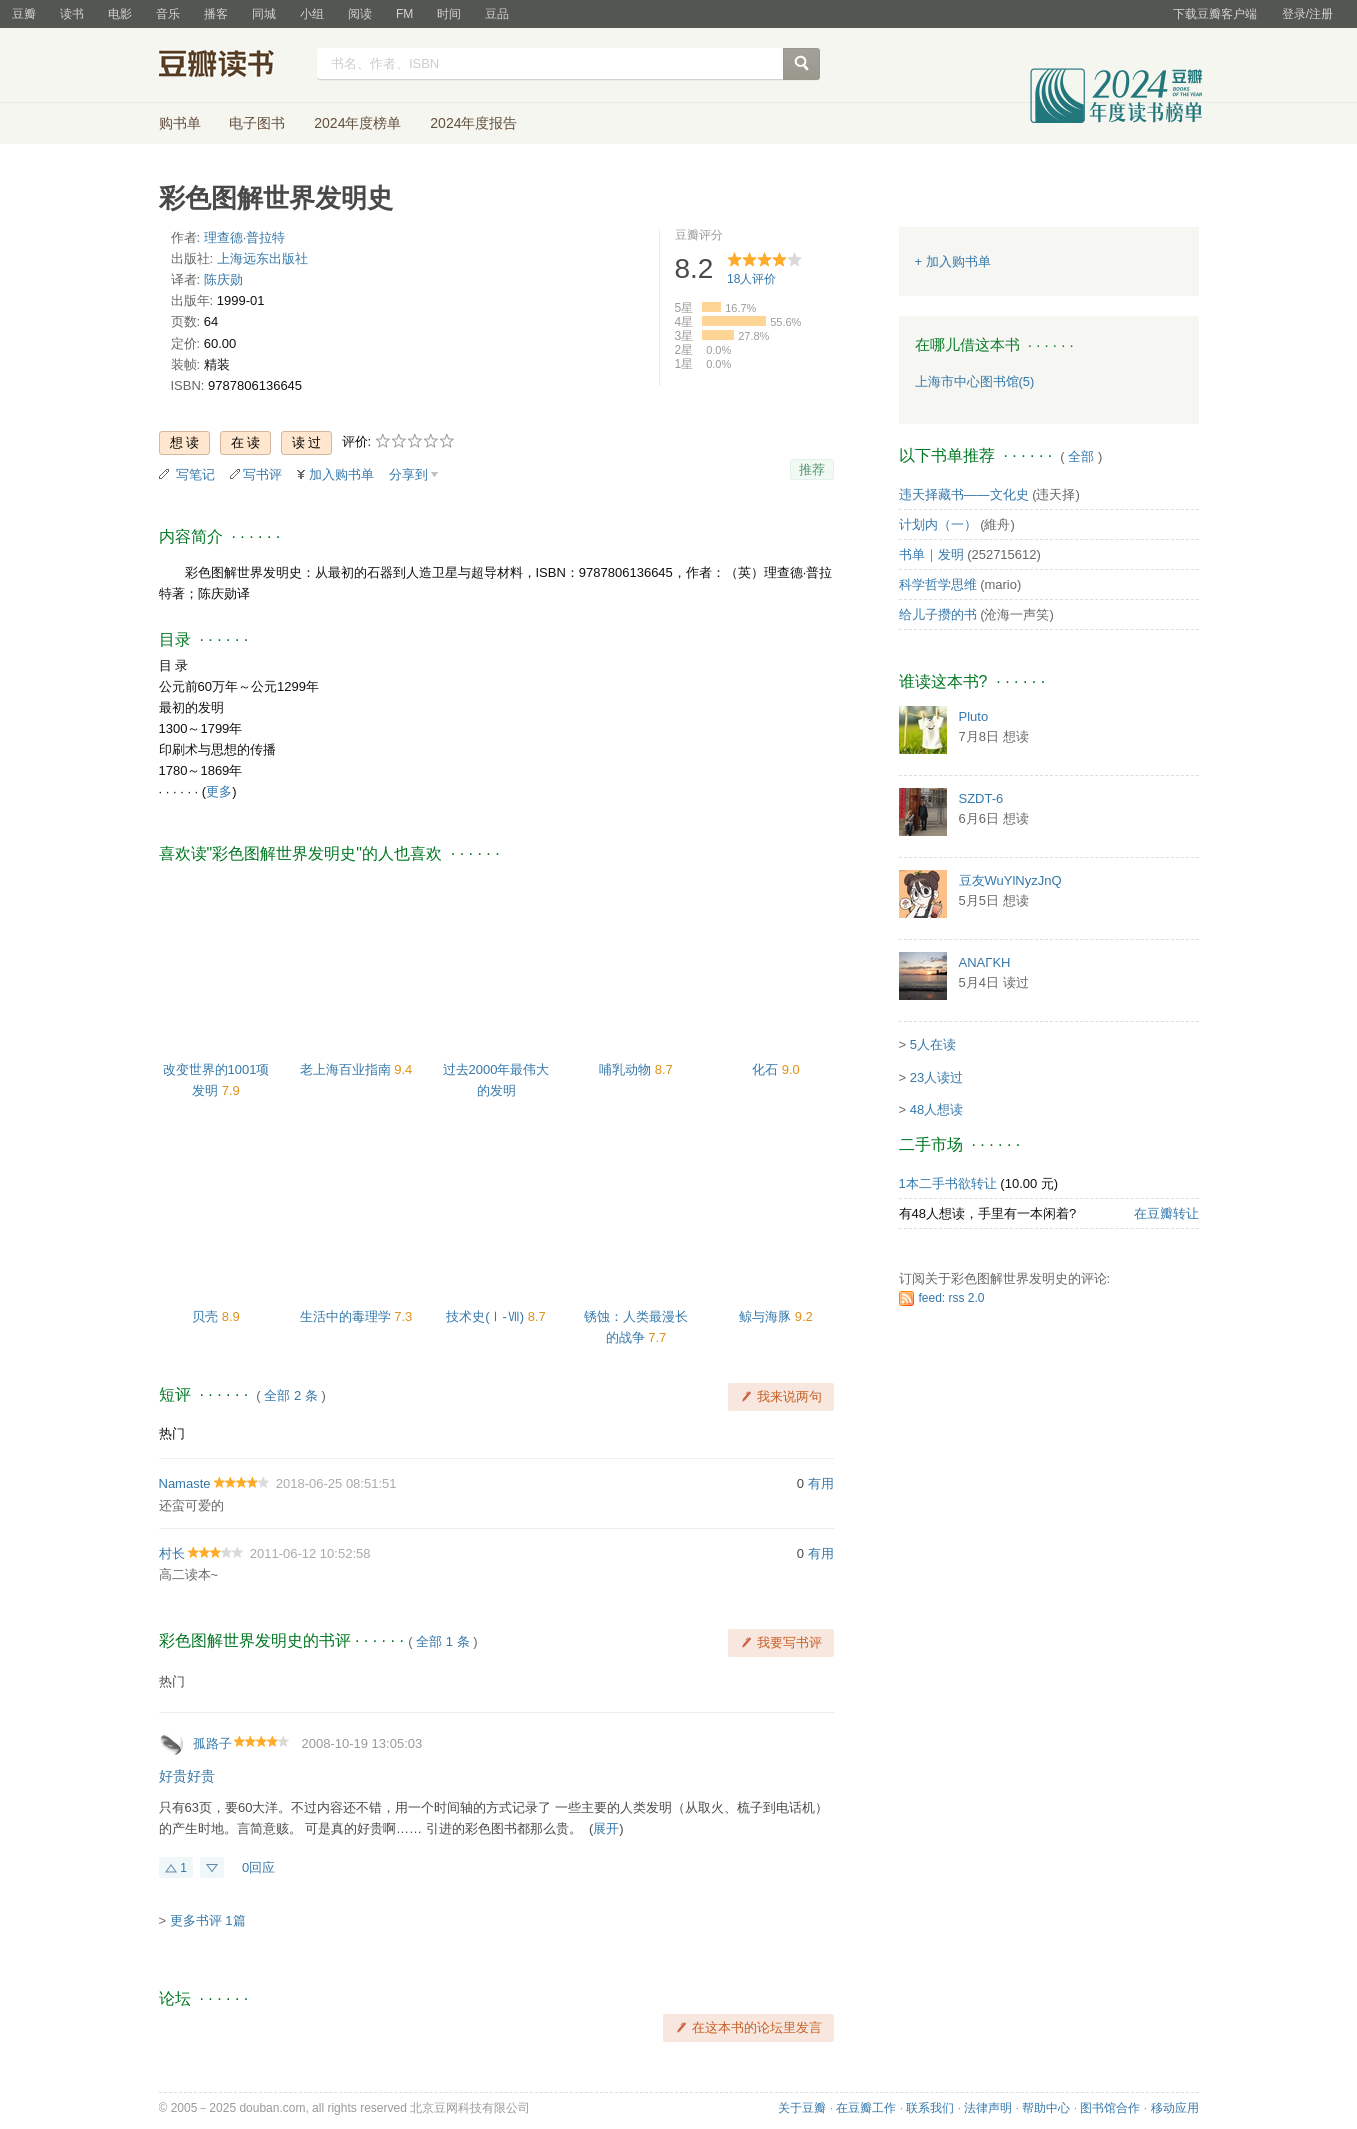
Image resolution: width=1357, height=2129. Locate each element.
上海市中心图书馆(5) (975, 381)
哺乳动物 (627, 1069)
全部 (1081, 456)
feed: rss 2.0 (952, 1298)
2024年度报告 (473, 123)
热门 (172, 1433)
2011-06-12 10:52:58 (310, 1553)
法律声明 (988, 2108)
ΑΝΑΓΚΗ (985, 962)
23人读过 (936, 1077)
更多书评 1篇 (208, 1920)
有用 (821, 1483)
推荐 (812, 469)
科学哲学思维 (938, 584)
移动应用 (1175, 2108)
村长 (172, 1553)
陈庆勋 (223, 279)
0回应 (258, 1867)
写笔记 (195, 474)
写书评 (262, 474)
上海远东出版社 (262, 258)
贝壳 (207, 1316)
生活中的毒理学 (347, 1316)
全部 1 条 (442, 1641)
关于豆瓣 (802, 2108)
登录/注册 (1307, 14)
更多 (219, 791)
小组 (312, 14)
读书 (72, 14)
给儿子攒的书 (938, 614)
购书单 (180, 123)
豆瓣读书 (231, 66)
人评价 (751, 279)
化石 (767, 1069)
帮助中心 (1046, 2108)
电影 (120, 14)
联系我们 (930, 2108)
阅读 (360, 14)
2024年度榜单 (357, 123)
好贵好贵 (187, 1776)
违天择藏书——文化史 (964, 494)
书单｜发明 (931, 554)
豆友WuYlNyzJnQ (1010, 880)
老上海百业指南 (347, 1069)
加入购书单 (341, 474)
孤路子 (212, 1743)
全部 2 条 (290, 1395)
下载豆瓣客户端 (1215, 14)
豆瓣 (24, 14)
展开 (606, 1828)
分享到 (408, 474)
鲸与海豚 (767, 1316)
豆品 (497, 14)
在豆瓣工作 (866, 2108)
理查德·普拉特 (245, 237)
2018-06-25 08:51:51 (336, 1483)
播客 (216, 14)
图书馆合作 (1110, 2108)
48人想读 (936, 1109)
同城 (264, 14)
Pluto (974, 716)
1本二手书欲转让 (948, 1183)
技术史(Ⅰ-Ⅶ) (487, 1316)
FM (404, 14)
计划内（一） (938, 524)
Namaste (185, 1483)
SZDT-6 (981, 798)
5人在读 (933, 1044)
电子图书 (257, 123)
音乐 (168, 14)
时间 (449, 14)
